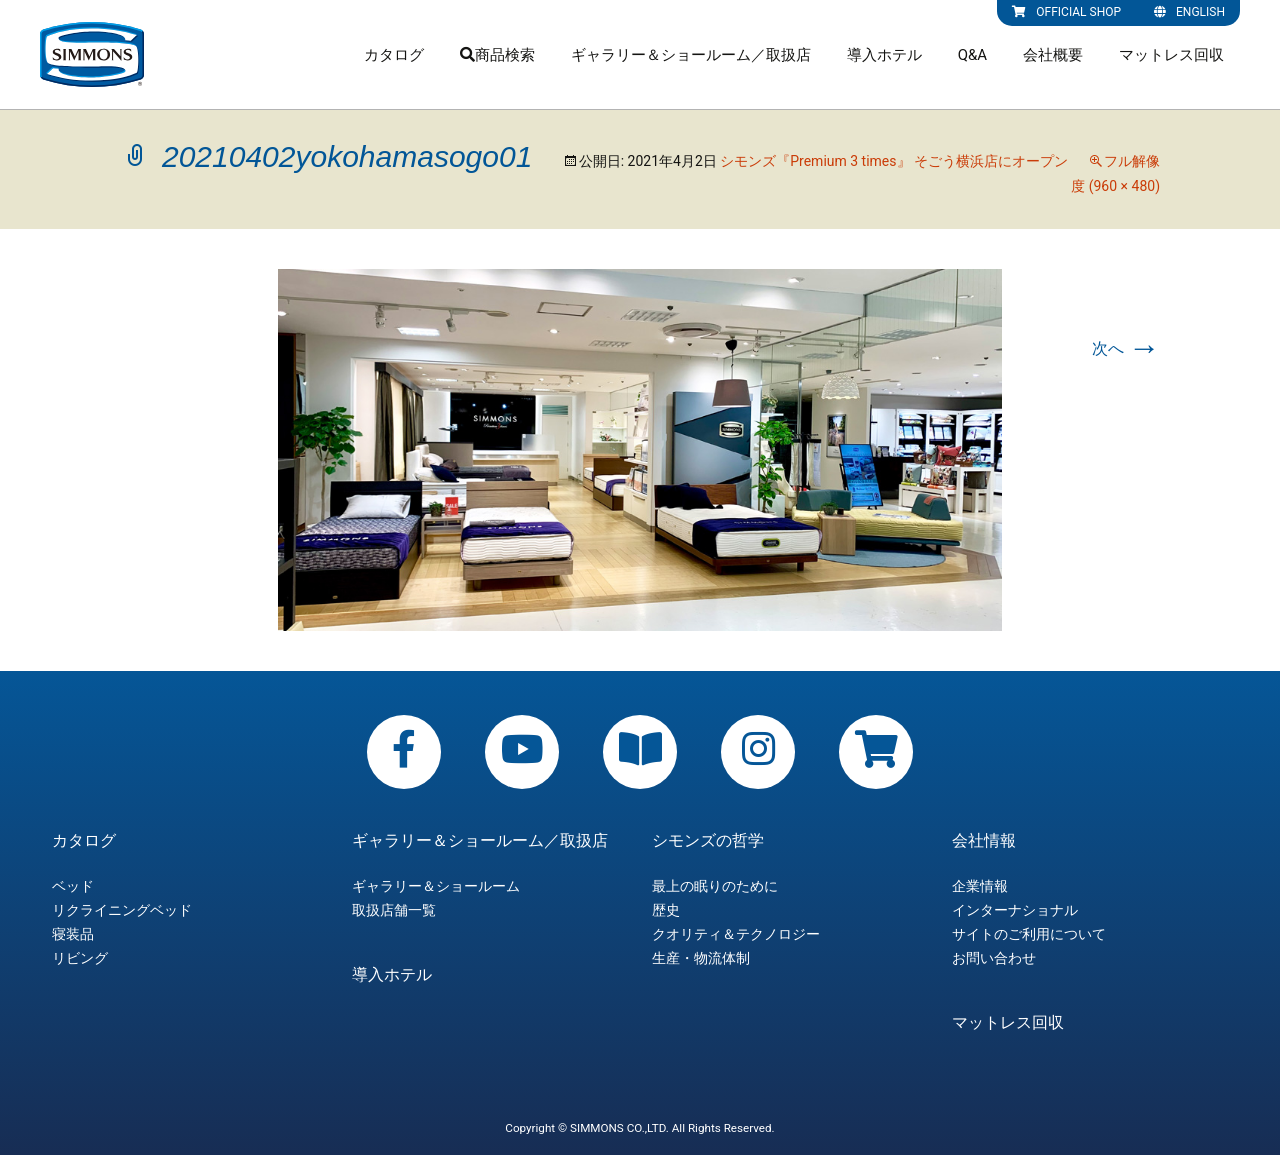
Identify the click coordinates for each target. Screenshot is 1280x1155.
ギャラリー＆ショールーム (436, 886)
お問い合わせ (994, 958)
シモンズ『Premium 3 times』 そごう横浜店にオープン (894, 161)
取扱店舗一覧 (394, 910)
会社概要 (1053, 55)
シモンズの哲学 (708, 841)
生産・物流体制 (701, 958)
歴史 (666, 910)
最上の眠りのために (715, 886)
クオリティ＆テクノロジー (736, 934)
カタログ (394, 55)
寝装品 (73, 934)
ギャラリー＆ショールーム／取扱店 (691, 55)
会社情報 (984, 841)
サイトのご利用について (1029, 934)
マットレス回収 (1171, 55)
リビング (80, 958)
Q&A (972, 55)
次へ (1126, 348)
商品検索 (497, 55)
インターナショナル (1015, 910)
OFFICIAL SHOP (1066, 12)
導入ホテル (884, 55)
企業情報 (980, 886)
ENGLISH (1189, 12)
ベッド (73, 886)
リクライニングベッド (122, 910)
